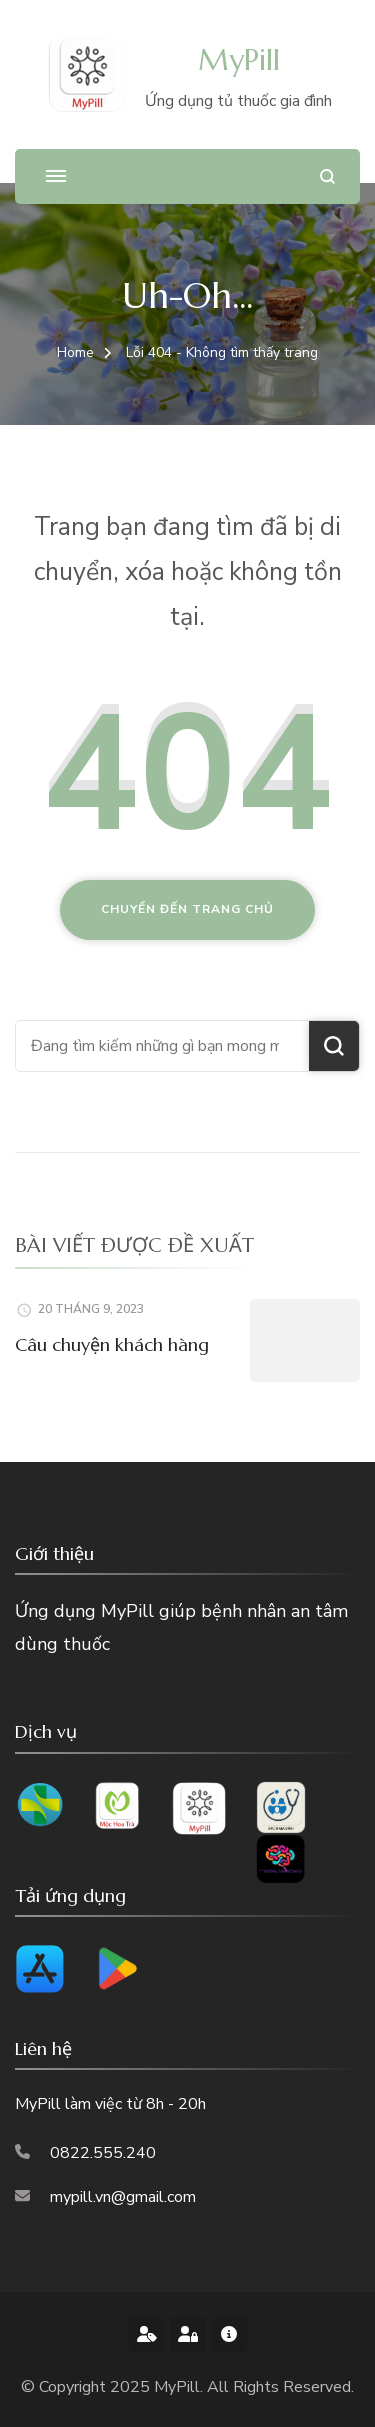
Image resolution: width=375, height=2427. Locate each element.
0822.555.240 (103, 2153)
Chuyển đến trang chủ (187, 909)
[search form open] (327, 176)
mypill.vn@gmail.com (123, 2197)
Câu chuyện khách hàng (112, 1344)
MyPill (239, 59)
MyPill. (180, 2387)
